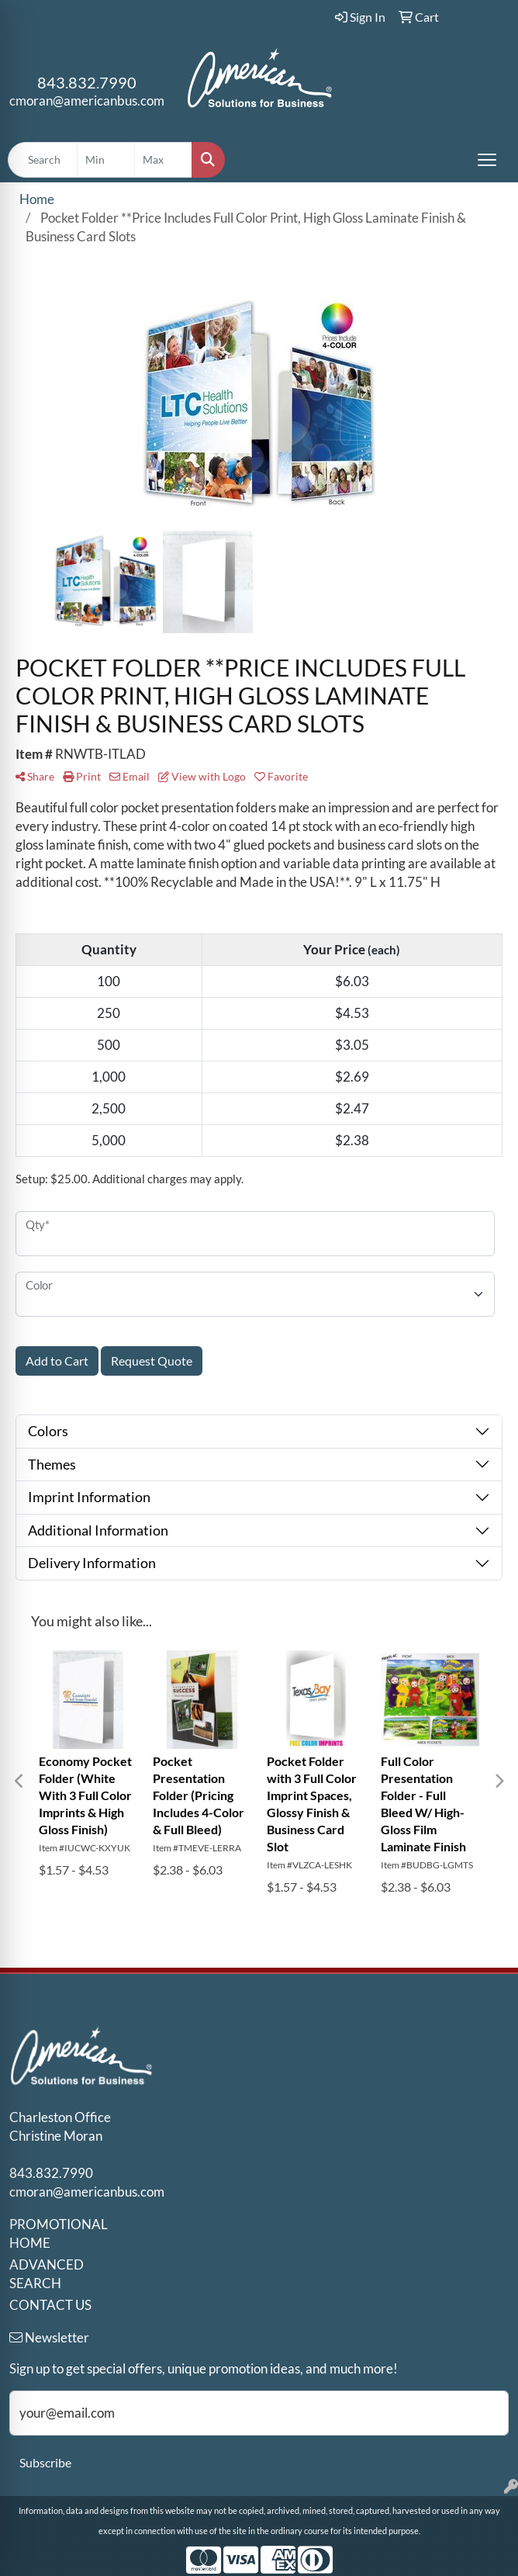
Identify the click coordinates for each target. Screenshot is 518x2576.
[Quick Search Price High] (163, 160)
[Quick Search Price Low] (106, 160)
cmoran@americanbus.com (86, 100)
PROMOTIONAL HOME (58, 2233)
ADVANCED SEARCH (46, 2273)
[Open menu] (486, 159)
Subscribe (45, 2462)
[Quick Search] (43, 160)
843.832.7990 (86, 82)
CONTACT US (50, 2305)
